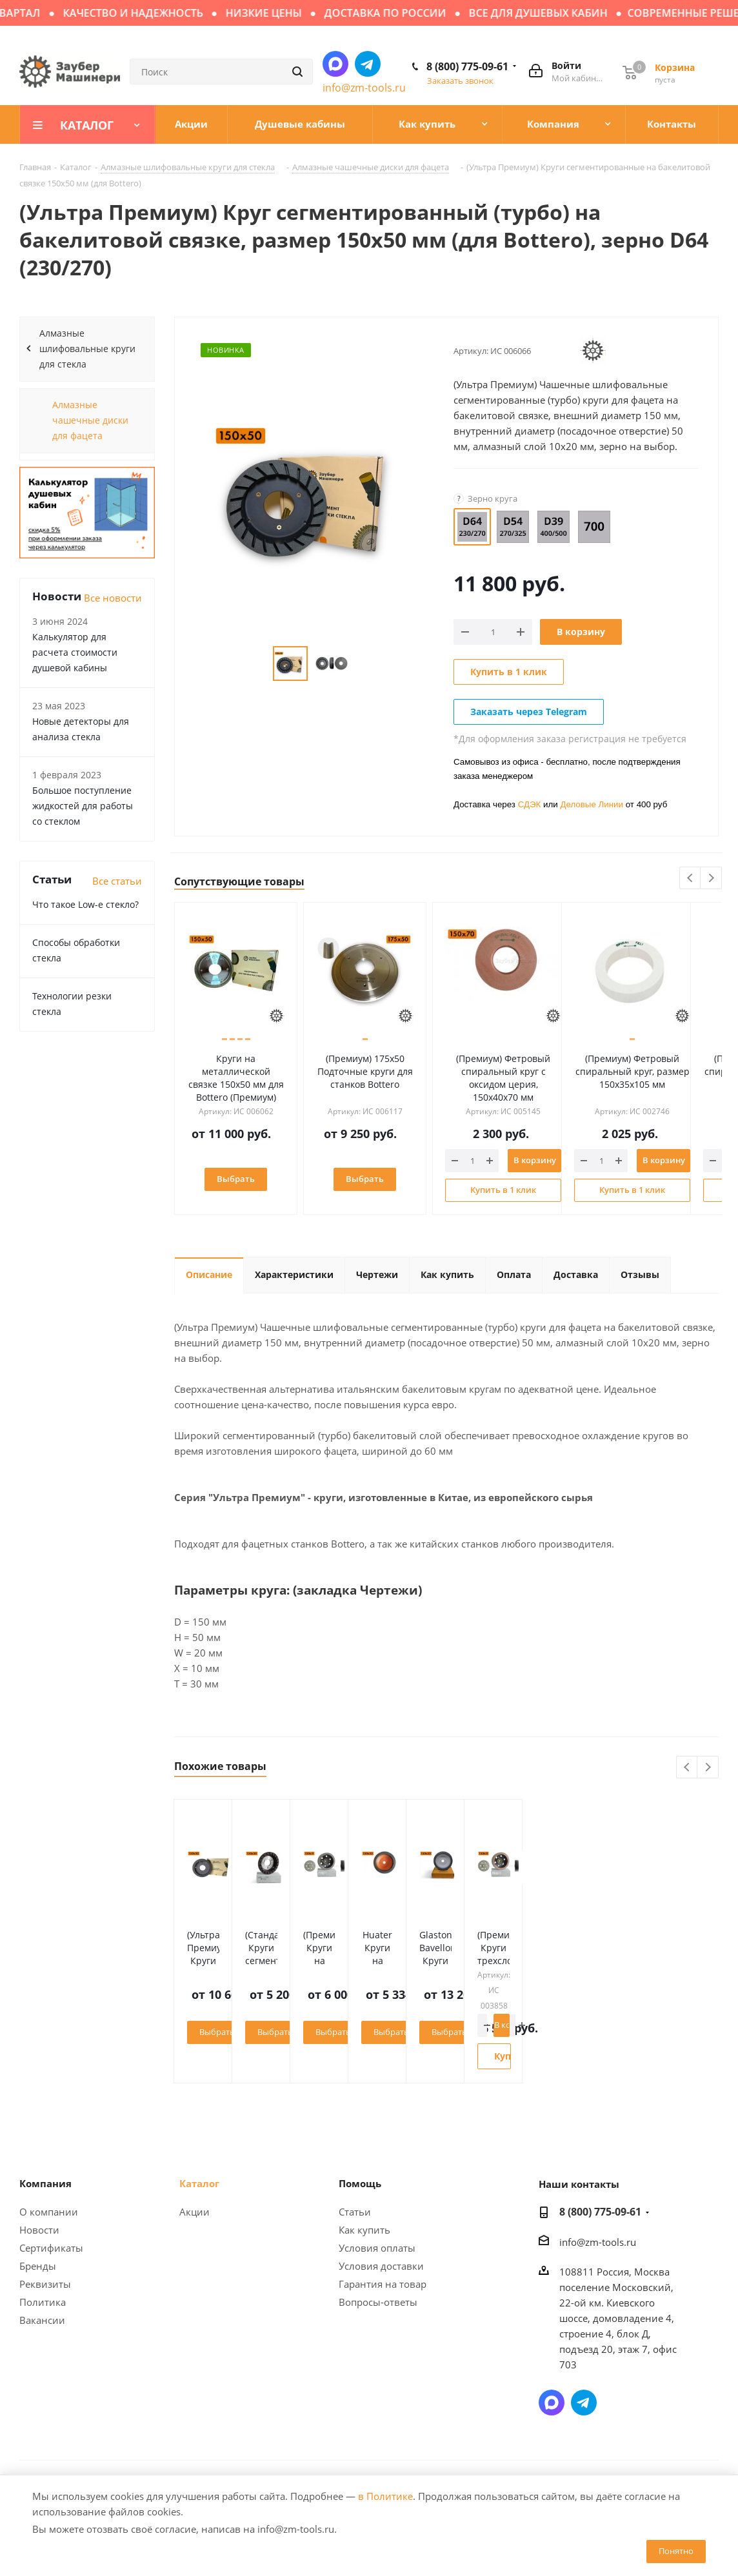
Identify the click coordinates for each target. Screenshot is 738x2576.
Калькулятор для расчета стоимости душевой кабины (74, 652)
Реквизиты (45, 2283)
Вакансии (42, 2320)
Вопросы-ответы (378, 2302)
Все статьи (117, 880)
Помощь (360, 2183)
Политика (42, 2302)
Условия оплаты (377, 2247)
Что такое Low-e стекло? (85, 904)
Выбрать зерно (264, 2032)
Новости (39, 2229)
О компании (48, 2211)
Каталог (199, 2183)
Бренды (37, 2265)
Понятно (676, 2551)
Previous (690, 878)
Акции (194, 2211)
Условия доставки (381, 2265)
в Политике (385, 2496)
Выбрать (240, 1179)
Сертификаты (51, 2247)
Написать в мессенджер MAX (335, 64)
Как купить (364, 2229)
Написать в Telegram (368, 64)
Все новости (113, 597)
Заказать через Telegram (528, 711)
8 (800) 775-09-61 (467, 66)
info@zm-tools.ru (364, 88)
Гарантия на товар (382, 2283)
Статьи (355, 2211)
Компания (45, 2183)
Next (711, 878)
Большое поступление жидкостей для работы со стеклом (82, 805)
